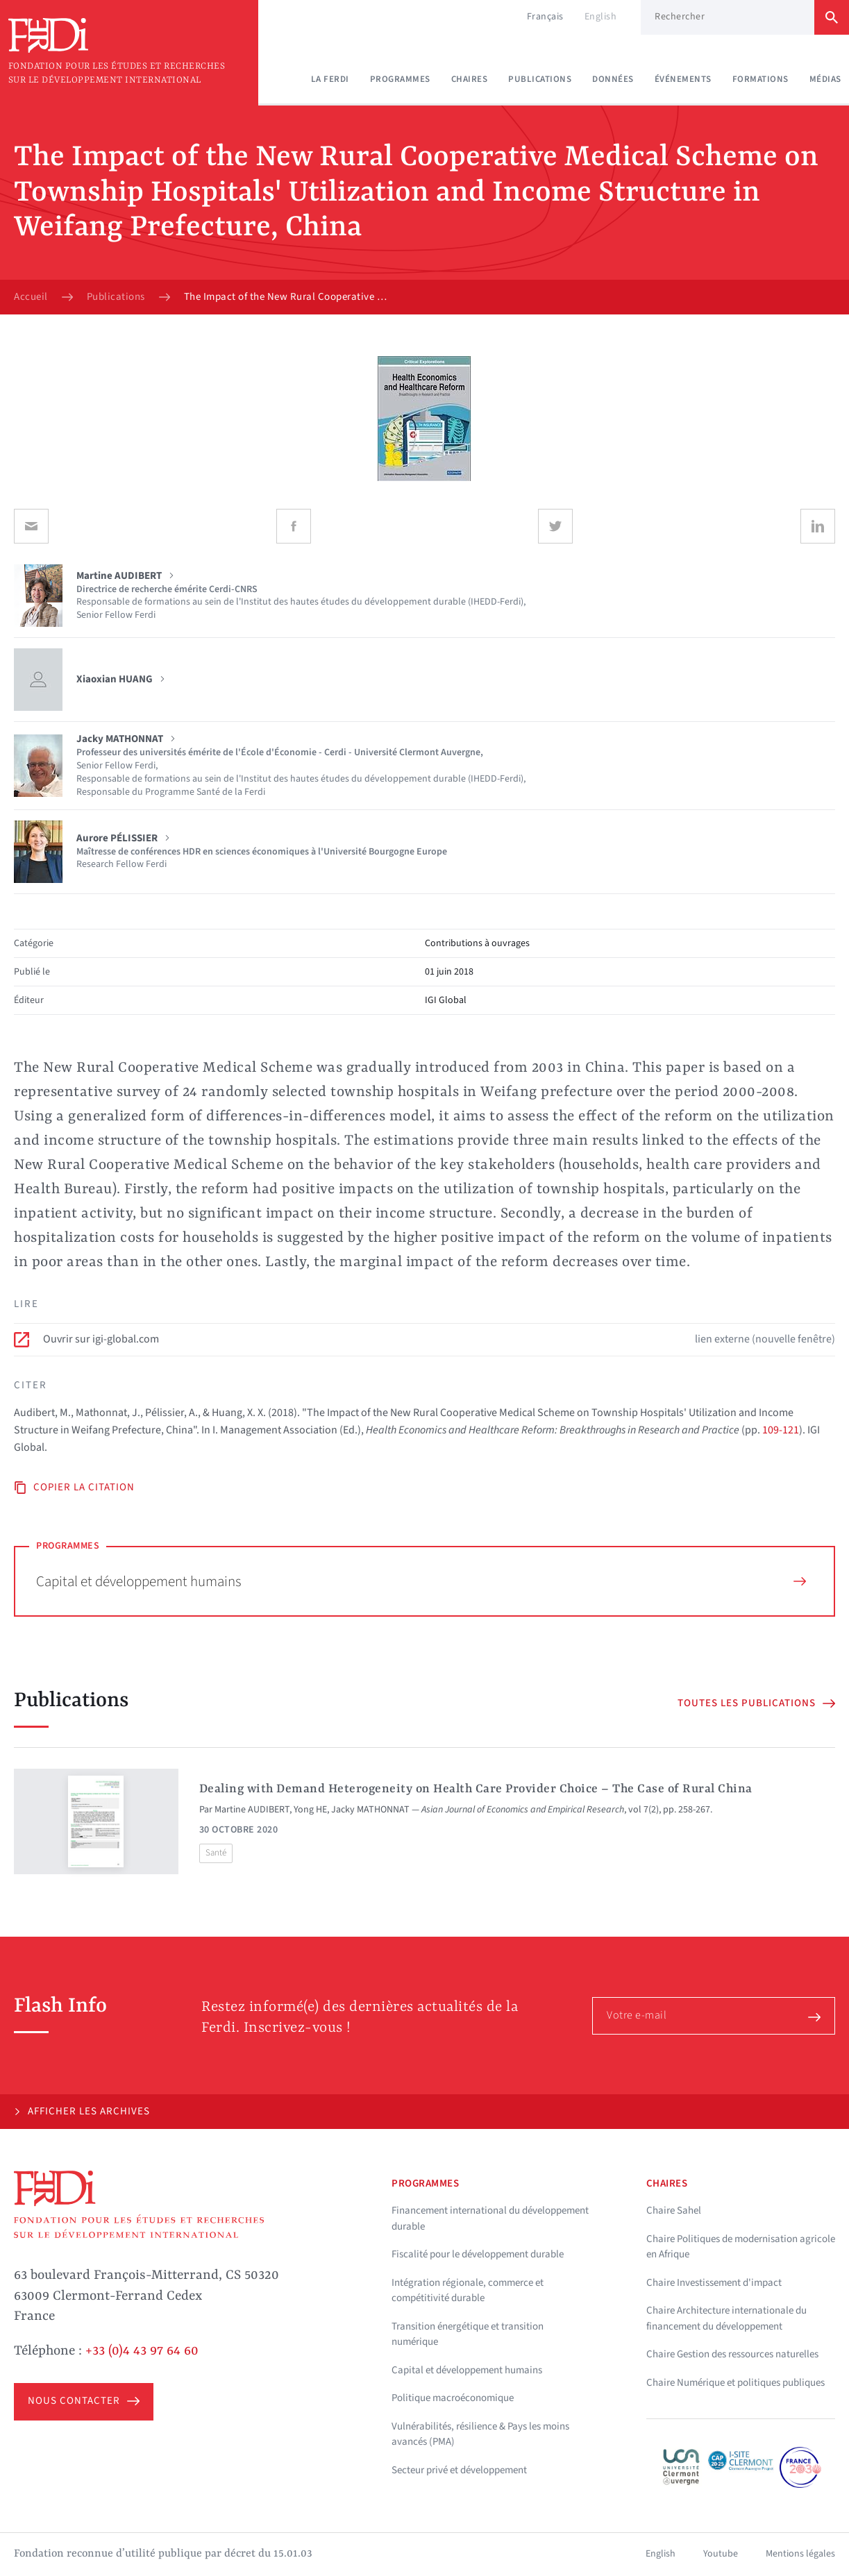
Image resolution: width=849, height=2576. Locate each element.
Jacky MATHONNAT (370, 1810)
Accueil (31, 297)
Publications (539, 79)
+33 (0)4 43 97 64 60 (142, 2351)
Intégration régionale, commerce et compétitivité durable (468, 2290)
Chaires (469, 79)
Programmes (400, 79)
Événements (683, 79)
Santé (215, 1852)
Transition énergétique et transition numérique (468, 2334)
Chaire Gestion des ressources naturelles (732, 2354)
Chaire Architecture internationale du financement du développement (726, 2318)
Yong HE (310, 1810)
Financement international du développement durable (490, 2218)
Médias (825, 79)
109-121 (780, 1430)
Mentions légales (800, 2554)
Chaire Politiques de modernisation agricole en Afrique (740, 2247)
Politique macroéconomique (453, 2398)
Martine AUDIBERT (252, 1810)
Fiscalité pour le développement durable (478, 2254)
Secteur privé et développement (459, 2470)
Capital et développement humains (421, 1581)
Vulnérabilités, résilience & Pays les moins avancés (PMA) (480, 2434)
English (601, 17)
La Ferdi (330, 79)
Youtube (720, 2554)
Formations (760, 79)
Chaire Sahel (673, 2210)
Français (545, 17)
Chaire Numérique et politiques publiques (735, 2382)
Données (613, 79)
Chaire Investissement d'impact (714, 2282)
